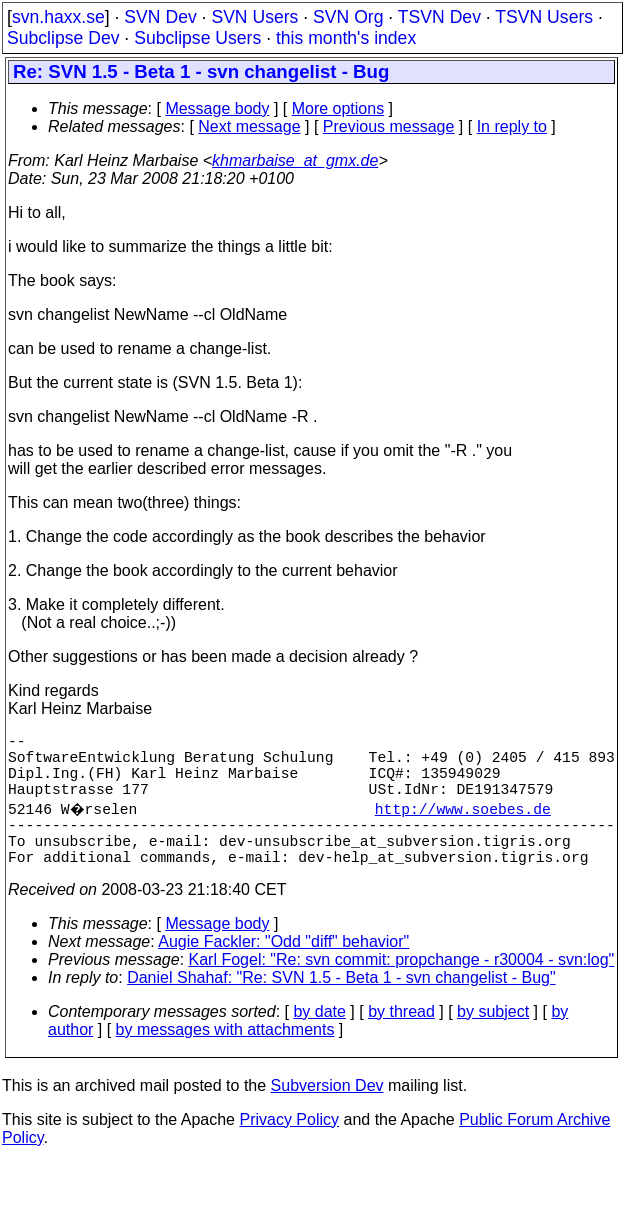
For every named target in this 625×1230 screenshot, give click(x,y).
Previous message (389, 126)
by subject (493, 1039)
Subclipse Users (197, 38)
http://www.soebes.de (465, 824)
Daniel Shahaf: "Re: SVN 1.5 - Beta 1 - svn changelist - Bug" (341, 1005)
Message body (217, 108)
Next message (249, 126)
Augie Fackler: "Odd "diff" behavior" (283, 969)
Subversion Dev (327, 1113)
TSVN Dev (439, 17)
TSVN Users (544, 17)
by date (319, 1039)
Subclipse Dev (63, 38)
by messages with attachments (225, 1057)
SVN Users (254, 17)
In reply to (512, 126)
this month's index (346, 38)
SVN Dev (160, 17)
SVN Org (348, 17)
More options (338, 108)
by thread (401, 1039)
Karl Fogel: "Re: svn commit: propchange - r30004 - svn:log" (402, 987)
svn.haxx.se (58, 17)
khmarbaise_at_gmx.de (295, 160)
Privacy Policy (289, 1147)
